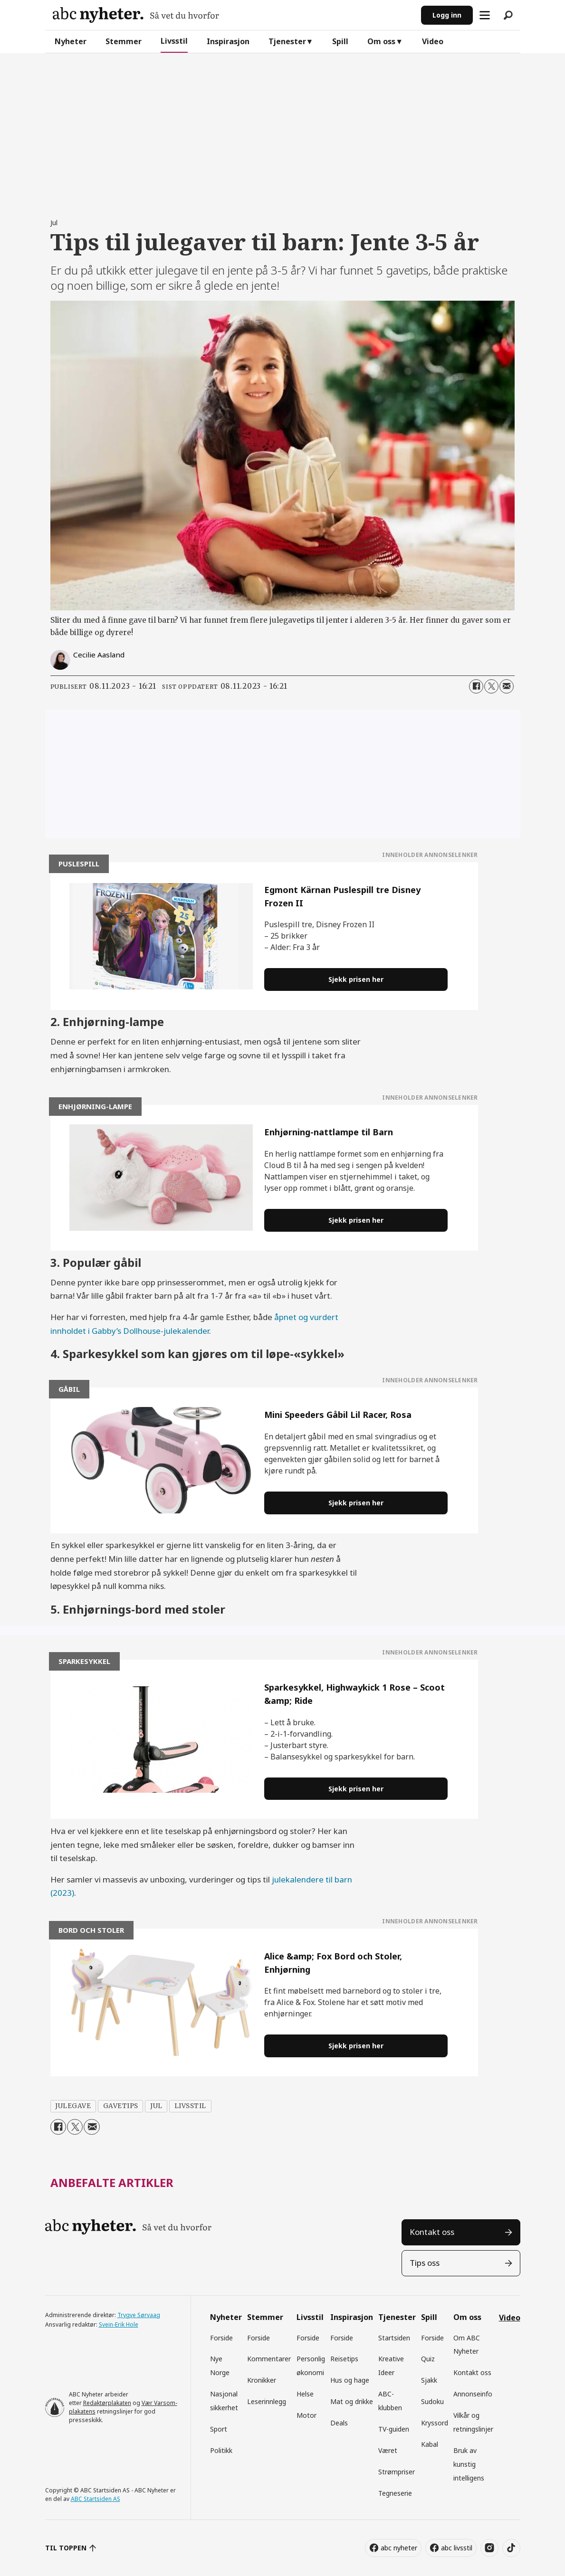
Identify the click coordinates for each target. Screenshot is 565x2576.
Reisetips (344, 2358)
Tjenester (287, 41)
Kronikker (261, 2380)
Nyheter (70, 41)
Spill (340, 41)
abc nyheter (399, 2547)
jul (156, 2106)
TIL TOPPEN (66, 2547)
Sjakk (429, 2380)
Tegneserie (395, 2493)
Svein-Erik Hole (118, 2324)
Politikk (221, 2450)
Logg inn (446, 14)
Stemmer (123, 41)
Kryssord (434, 2422)
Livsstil (174, 41)
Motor (306, 2415)
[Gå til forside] (136, 15)
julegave (73, 2106)
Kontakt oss (432, 2231)
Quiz (428, 2358)
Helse (305, 2393)
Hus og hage (349, 2380)
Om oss (381, 41)
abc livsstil (456, 2547)
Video (432, 41)
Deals (339, 2422)
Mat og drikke (351, 2401)
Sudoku (432, 2401)
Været (387, 2450)
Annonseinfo (472, 2393)
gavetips (120, 2106)
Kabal (429, 2444)
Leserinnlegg (266, 2401)
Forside (221, 2337)
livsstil (190, 2106)
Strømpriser (396, 2471)
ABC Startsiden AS (95, 2499)
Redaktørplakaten (107, 2403)
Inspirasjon (228, 41)
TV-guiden (393, 2428)
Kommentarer (269, 2358)
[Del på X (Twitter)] (491, 686)
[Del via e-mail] (506, 686)
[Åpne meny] (484, 15)
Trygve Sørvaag (138, 2315)
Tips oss (425, 2262)
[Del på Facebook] (476, 686)
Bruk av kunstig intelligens (468, 2464)
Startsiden (394, 2337)
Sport (218, 2428)
